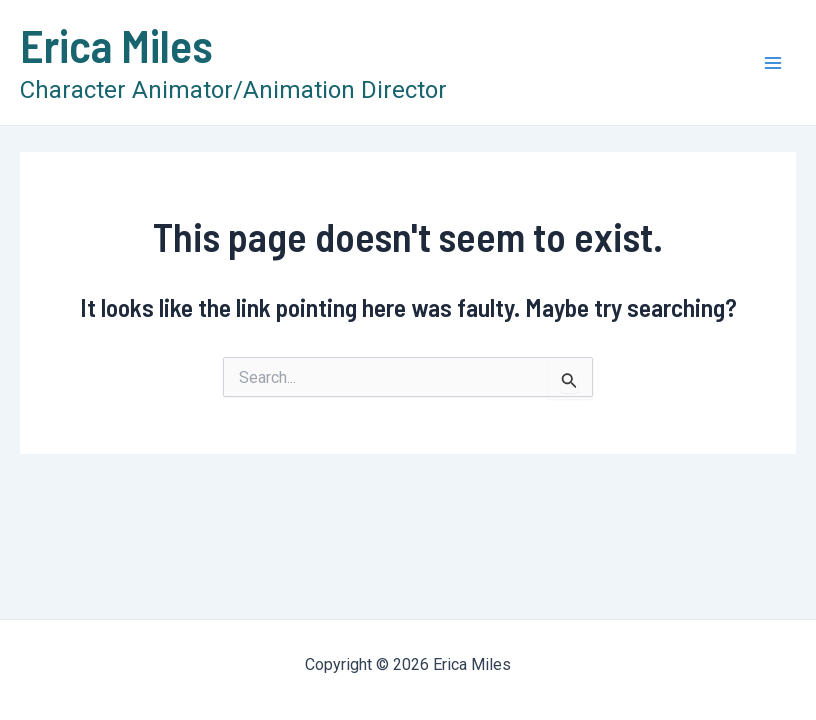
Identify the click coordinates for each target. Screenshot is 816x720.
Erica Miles (116, 44)
